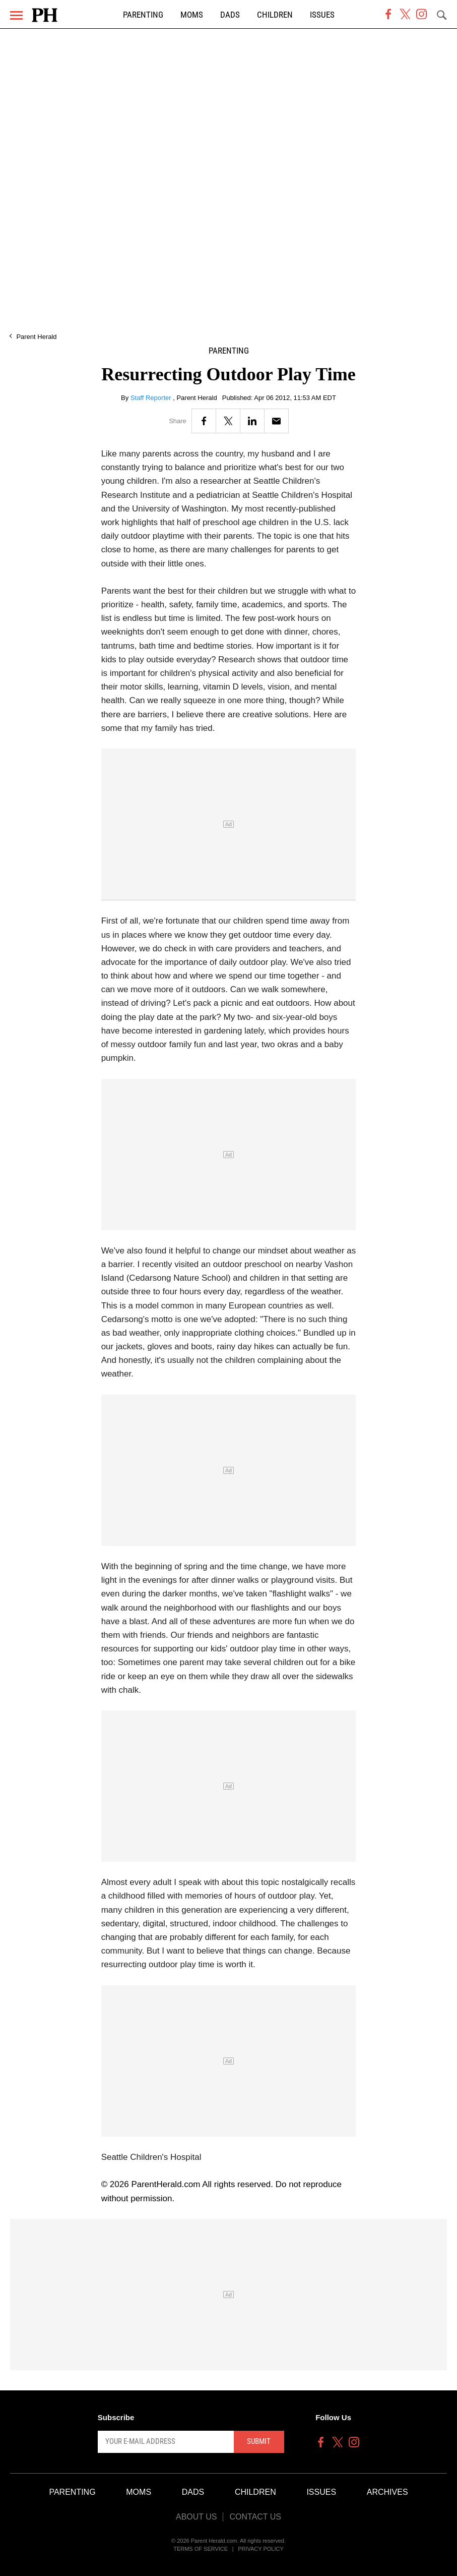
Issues (322, 15)
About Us (196, 2516)
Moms (191, 15)
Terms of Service (200, 2549)
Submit (259, 2441)
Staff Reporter (151, 398)
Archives (387, 2492)
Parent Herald (36, 336)
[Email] (276, 421)
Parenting (143, 15)
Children (275, 15)
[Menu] (16, 15)
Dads (230, 15)
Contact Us (255, 2516)
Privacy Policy (261, 2549)
